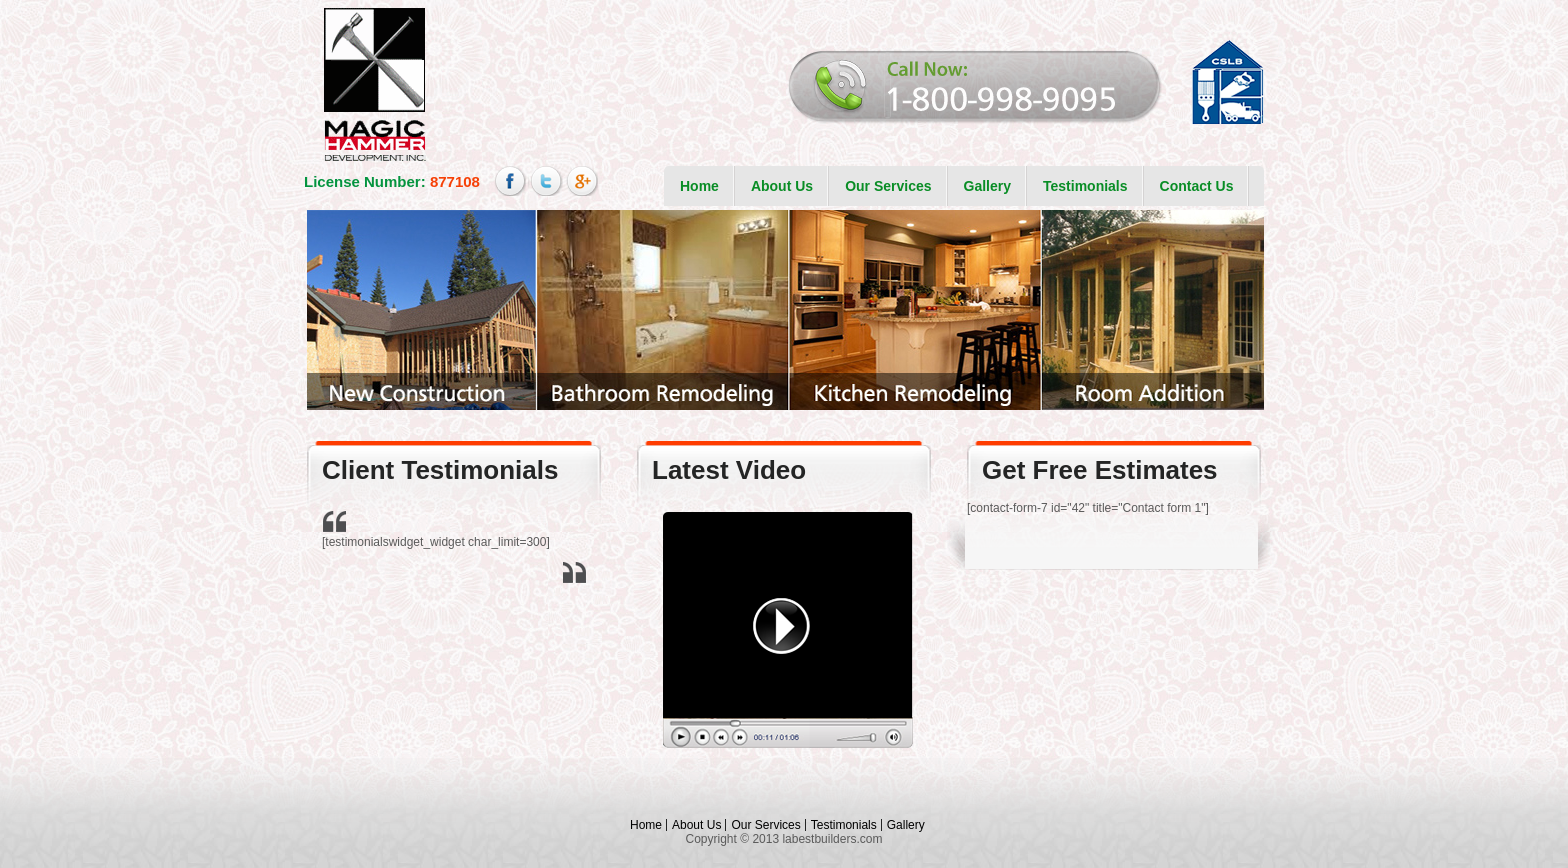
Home (699, 186)
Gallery (987, 186)
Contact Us (1197, 186)
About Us (782, 186)
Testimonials (1085, 186)
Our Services (888, 186)
